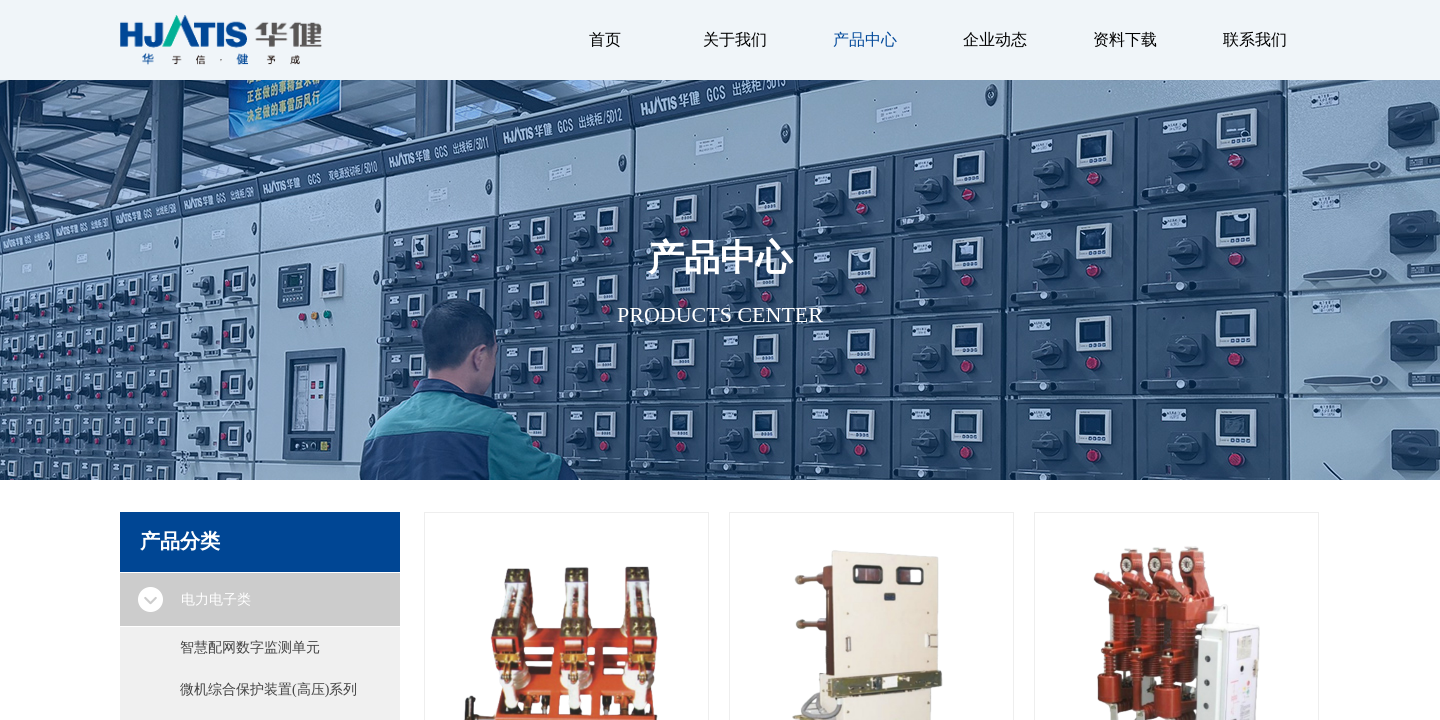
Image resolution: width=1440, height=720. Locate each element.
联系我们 (1255, 39)
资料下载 (1125, 39)
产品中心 (865, 39)
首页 (605, 39)
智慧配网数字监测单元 (250, 647)
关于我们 (735, 39)
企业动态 (995, 39)
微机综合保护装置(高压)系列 (268, 689)
